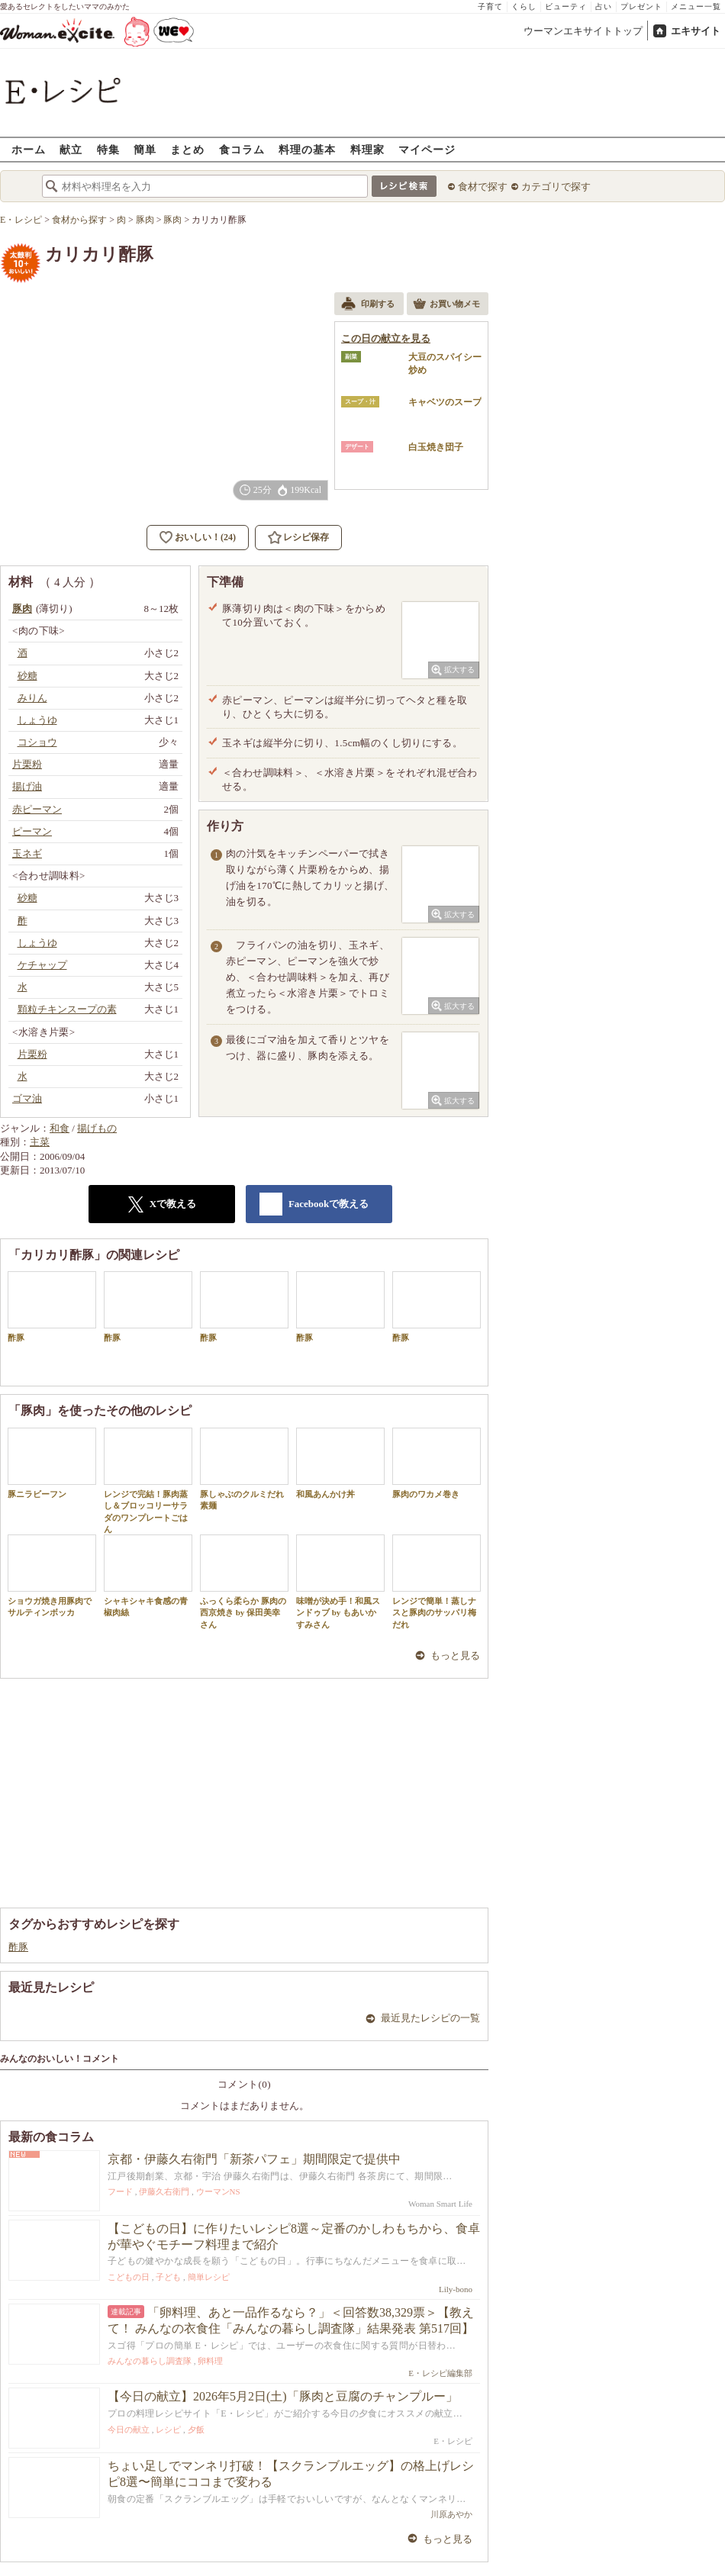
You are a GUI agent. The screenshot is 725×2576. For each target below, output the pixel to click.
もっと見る (455, 1655)
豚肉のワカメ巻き (436, 1463)
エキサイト (695, 31)
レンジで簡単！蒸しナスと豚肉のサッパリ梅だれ (436, 1581)
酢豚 (52, 1306)
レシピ (168, 2429)
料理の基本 (307, 149)
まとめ (187, 149)
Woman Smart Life (440, 2203)
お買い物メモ (446, 305)
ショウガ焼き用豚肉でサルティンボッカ (52, 1575)
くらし (523, 6)
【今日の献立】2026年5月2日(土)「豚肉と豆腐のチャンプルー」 (283, 2396)
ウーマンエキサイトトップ (583, 31)
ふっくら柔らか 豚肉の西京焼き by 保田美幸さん (244, 1581)
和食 (59, 1128)
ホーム (28, 149)
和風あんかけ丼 (340, 1463)
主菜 (40, 1142)
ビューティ (566, 6)
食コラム (242, 149)
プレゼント (641, 6)
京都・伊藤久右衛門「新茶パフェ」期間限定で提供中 (254, 2159)
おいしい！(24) (205, 537)
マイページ (427, 149)
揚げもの (97, 1128)
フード (120, 2191)
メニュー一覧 (696, 6)
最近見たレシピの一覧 (430, 2018)
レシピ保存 (306, 537)
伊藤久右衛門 (164, 2191)
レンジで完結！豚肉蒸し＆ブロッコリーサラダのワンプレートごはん (148, 1481)
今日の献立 (129, 2429)
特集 (108, 149)
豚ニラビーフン (52, 1463)
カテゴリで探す (556, 186)
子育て (490, 6)
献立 (71, 149)
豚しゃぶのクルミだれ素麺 (244, 1469)
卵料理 (210, 2360)
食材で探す (483, 186)
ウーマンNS (218, 2191)
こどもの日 (129, 2276)
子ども (168, 2276)
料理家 (367, 149)
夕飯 (196, 2429)
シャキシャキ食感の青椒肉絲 (148, 1575)
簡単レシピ (209, 2276)
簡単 (145, 149)
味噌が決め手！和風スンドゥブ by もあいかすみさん (340, 1581)
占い (603, 6)
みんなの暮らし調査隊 (150, 2360)
